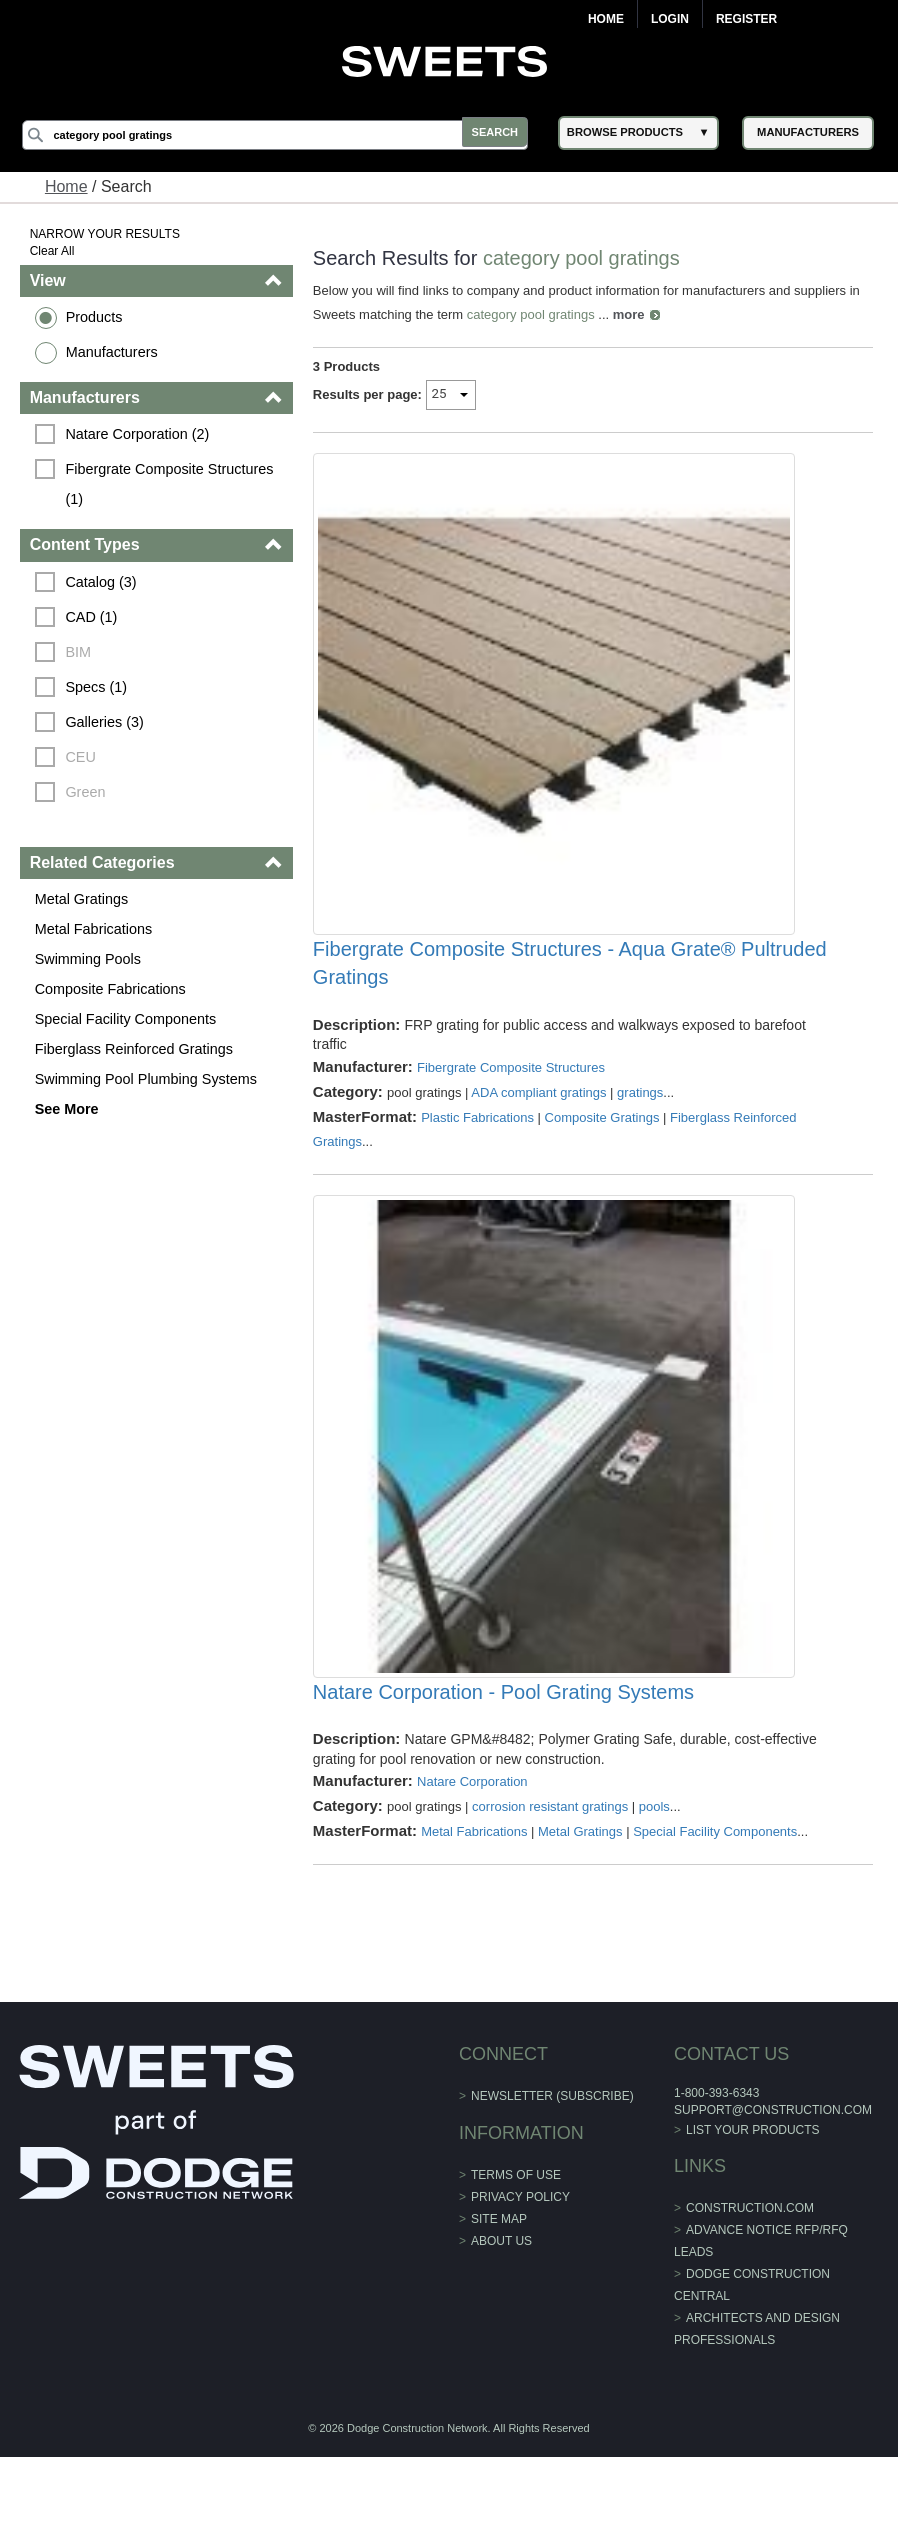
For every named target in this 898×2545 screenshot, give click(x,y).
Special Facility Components (128, 1019)
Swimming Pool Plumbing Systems (148, 1079)
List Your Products (751, 2218)
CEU (83, 757)
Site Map (499, 2307)
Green (88, 792)
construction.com (748, 2296)
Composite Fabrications (112, 989)
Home (606, 19)
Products (96, 317)
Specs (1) (99, 687)
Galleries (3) (107, 722)
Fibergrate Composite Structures (512, 1111)
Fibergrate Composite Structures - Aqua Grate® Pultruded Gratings (571, 1007)
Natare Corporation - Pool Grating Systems (504, 1780)
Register (746, 19)
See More (69, 1109)
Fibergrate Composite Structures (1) (174, 484)
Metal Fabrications (96, 929)
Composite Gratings (603, 1161)
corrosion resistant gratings (551, 1894)
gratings (641, 1136)
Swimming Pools (90, 959)
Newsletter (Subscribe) (552, 2184)
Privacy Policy (520, 2285)
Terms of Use (516, 2263)
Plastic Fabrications (478, 1161)
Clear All (54, 251)
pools (655, 1894)
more (630, 314)
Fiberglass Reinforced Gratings (136, 1049)
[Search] (282, 135)
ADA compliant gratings (539, 1136)
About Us (501, 2329)
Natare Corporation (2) (140, 434)
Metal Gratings (84, 899)
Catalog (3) (103, 582)
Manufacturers (114, 352)
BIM (81, 652)
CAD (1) (94, 617)
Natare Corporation (473, 1869)
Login (670, 19)
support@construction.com (771, 2198)
